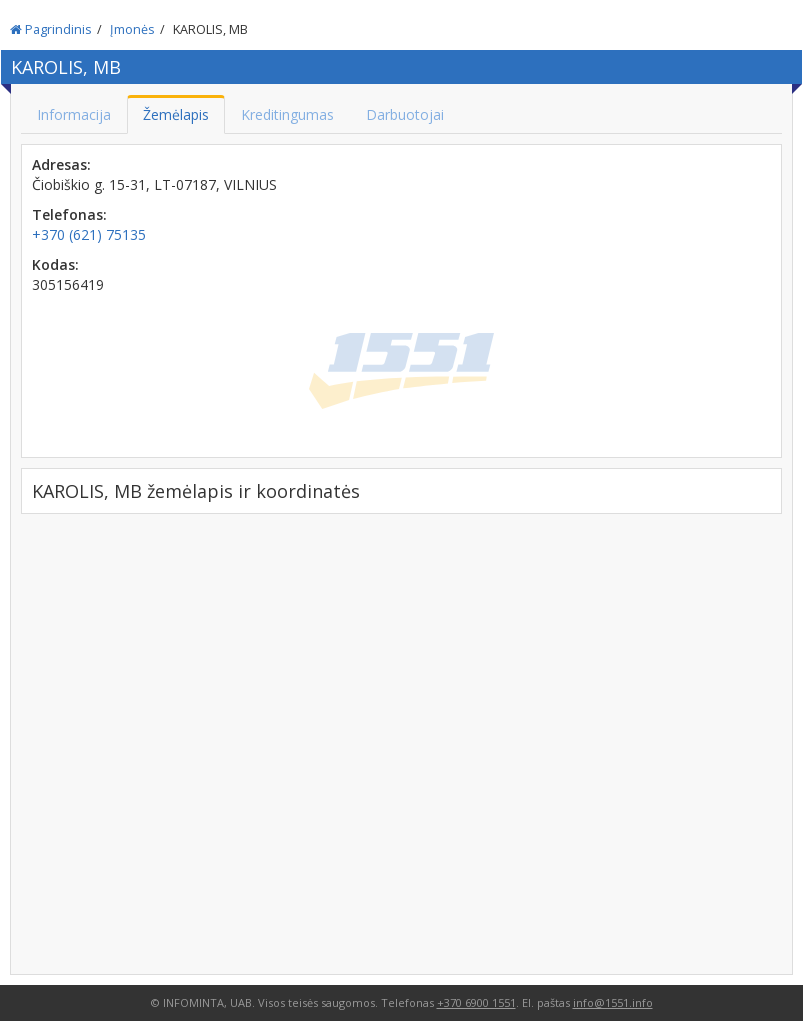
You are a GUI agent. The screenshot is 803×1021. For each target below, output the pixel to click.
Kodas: (55, 264)
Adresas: (61, 164)
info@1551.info (613, 1002)
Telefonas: (69, 214)
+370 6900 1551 (476, 1002)
